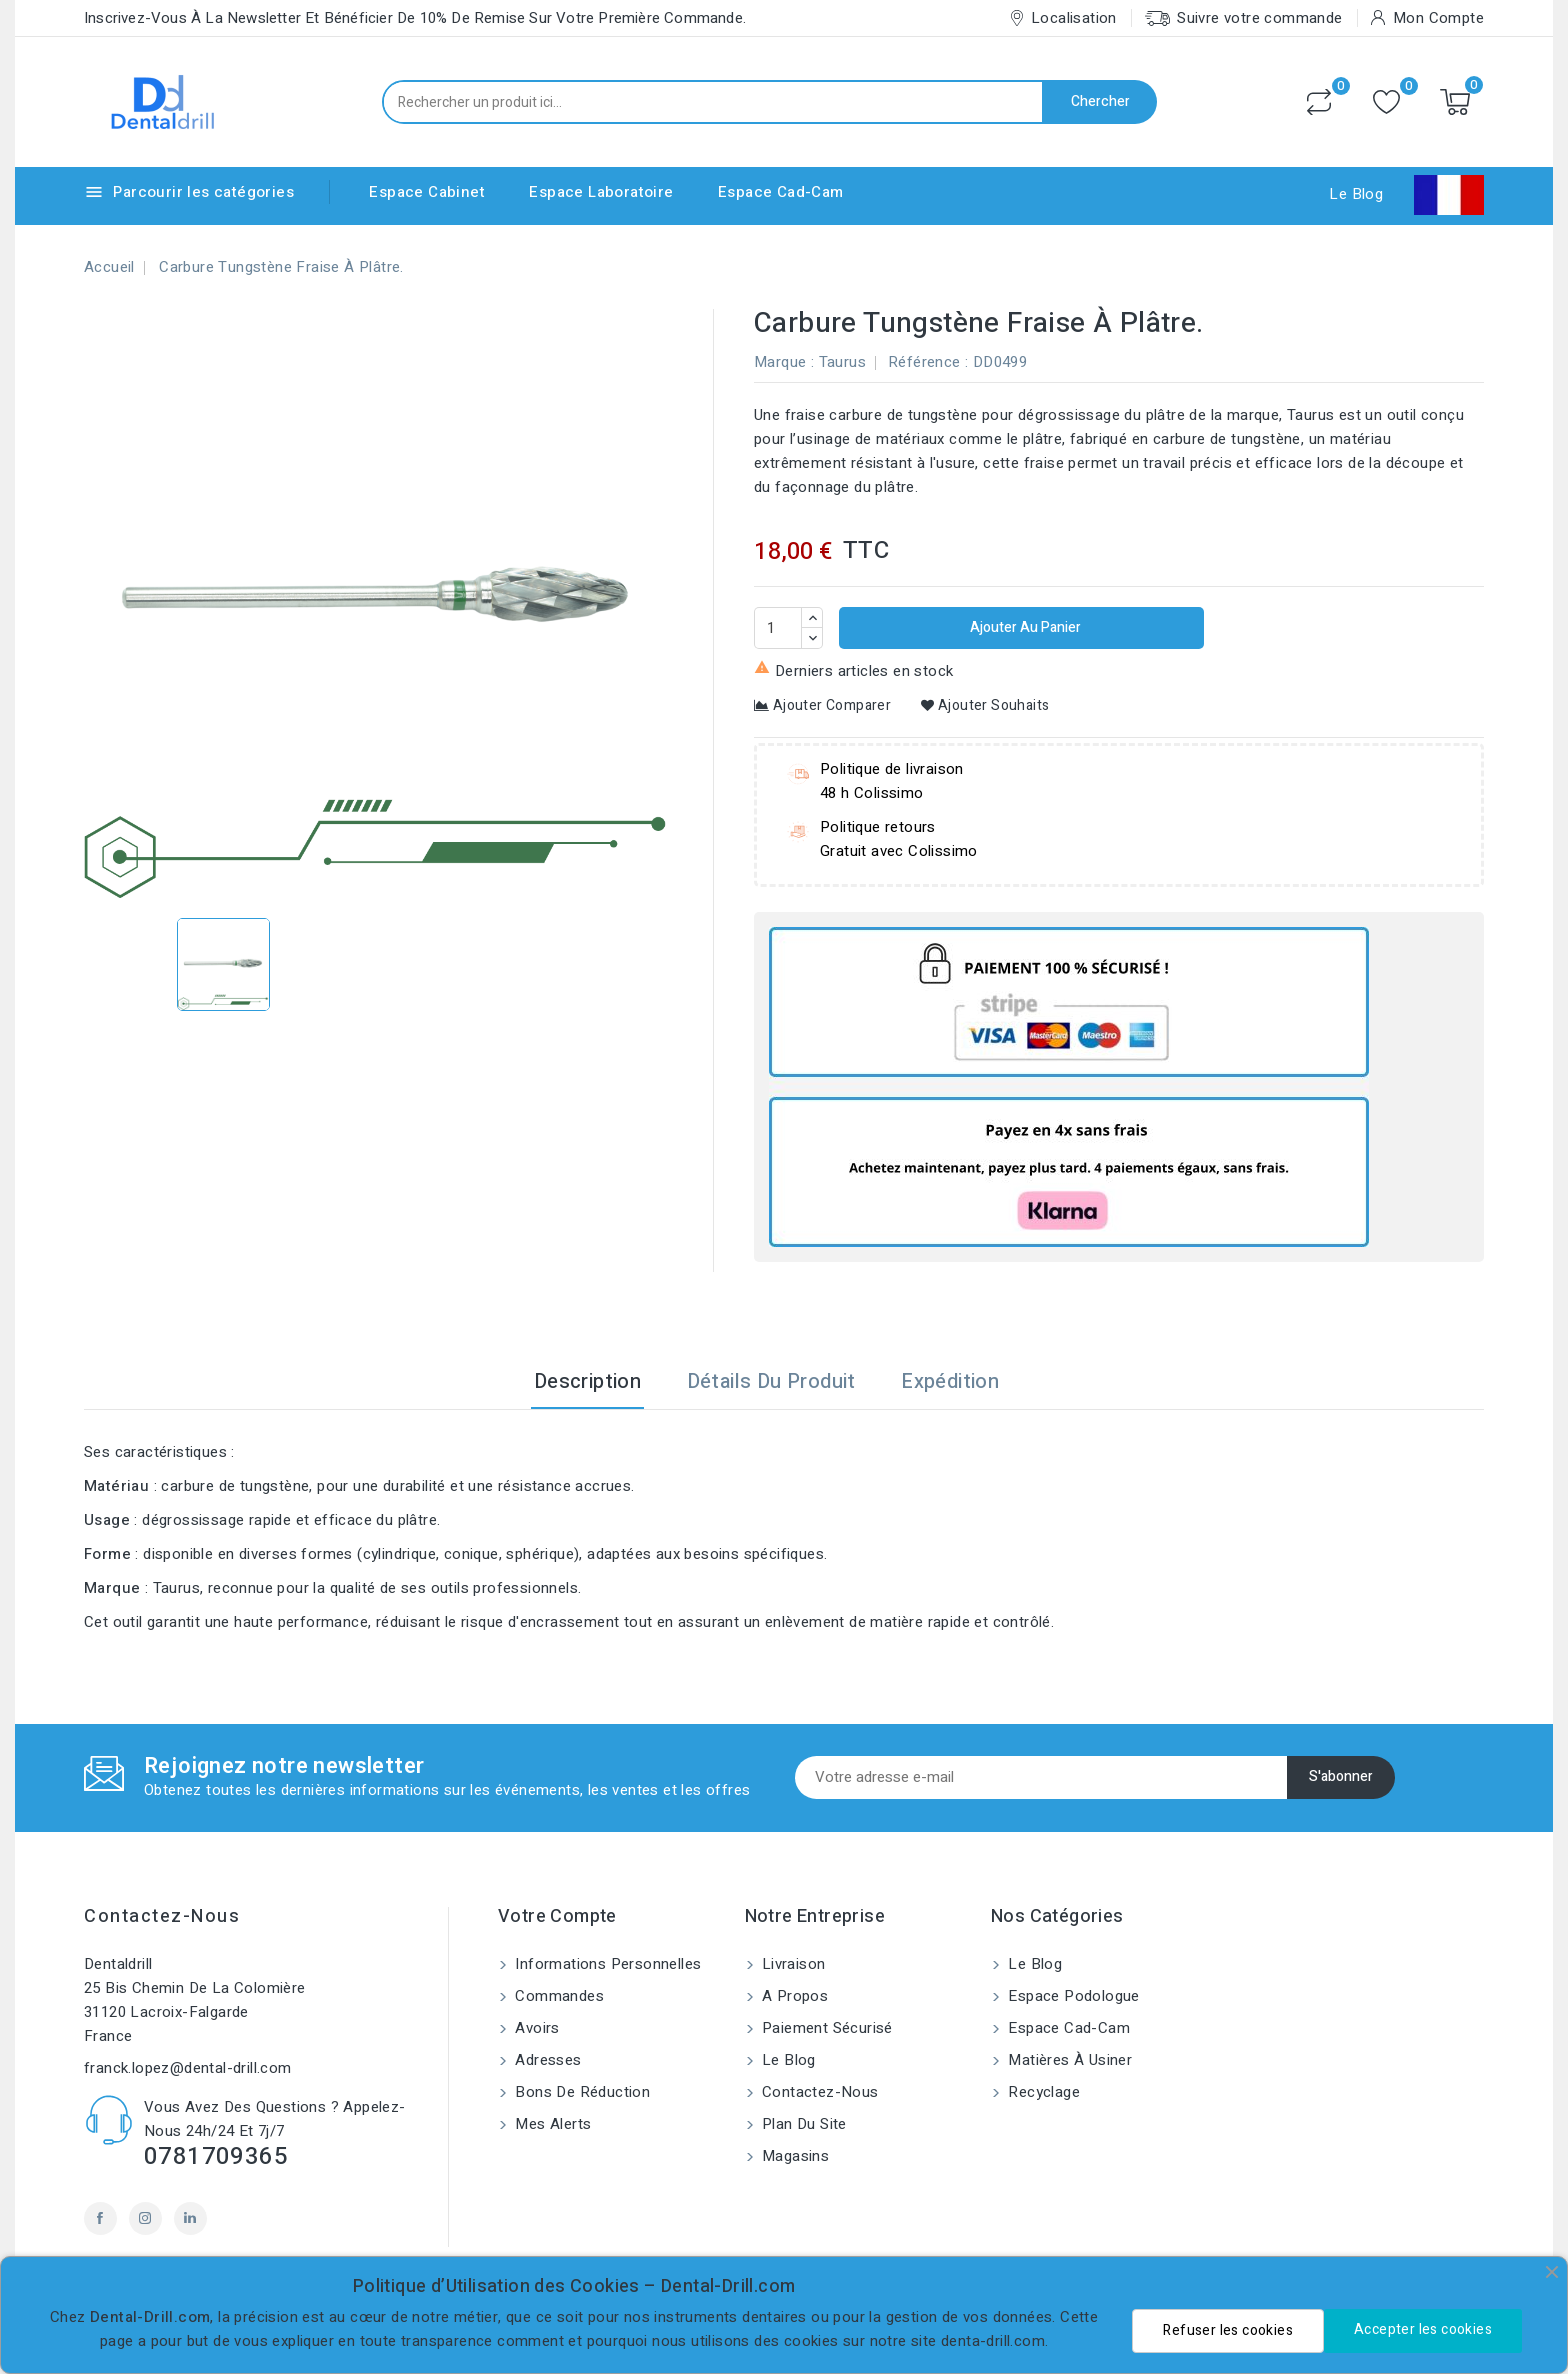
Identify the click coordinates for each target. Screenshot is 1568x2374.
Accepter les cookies (1423, 2329)
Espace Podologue (1072, 1996)
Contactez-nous (162, 1916)
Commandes (557, 1996)
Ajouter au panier (1024, 627)
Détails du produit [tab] (771, 1381)
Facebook (100, 2218)
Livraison (792, 1964)
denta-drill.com (993, 2341)
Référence (924, 362)
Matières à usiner (1068, 2060)
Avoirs (535, 2028)
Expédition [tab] (950, 1381)
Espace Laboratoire (601, 192)
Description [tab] (587, 1381)
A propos (793, 1996)
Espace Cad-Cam (781, 192)
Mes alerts (551, 2124)
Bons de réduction (580, 2092)
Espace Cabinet (427, 192)
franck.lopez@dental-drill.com (188, 2068)
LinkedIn (190, 2218)
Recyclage (1042, 2092)
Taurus (842, 362)
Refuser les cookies (1228, 2330)
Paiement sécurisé (825, 2028)
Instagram (145, 2218)
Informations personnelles (606, 1964)
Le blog (787, 2060)
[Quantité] (778, 628)
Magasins (794, 2156)
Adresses (546, 2060)
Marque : (784, 362)
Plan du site (802, 2124)
